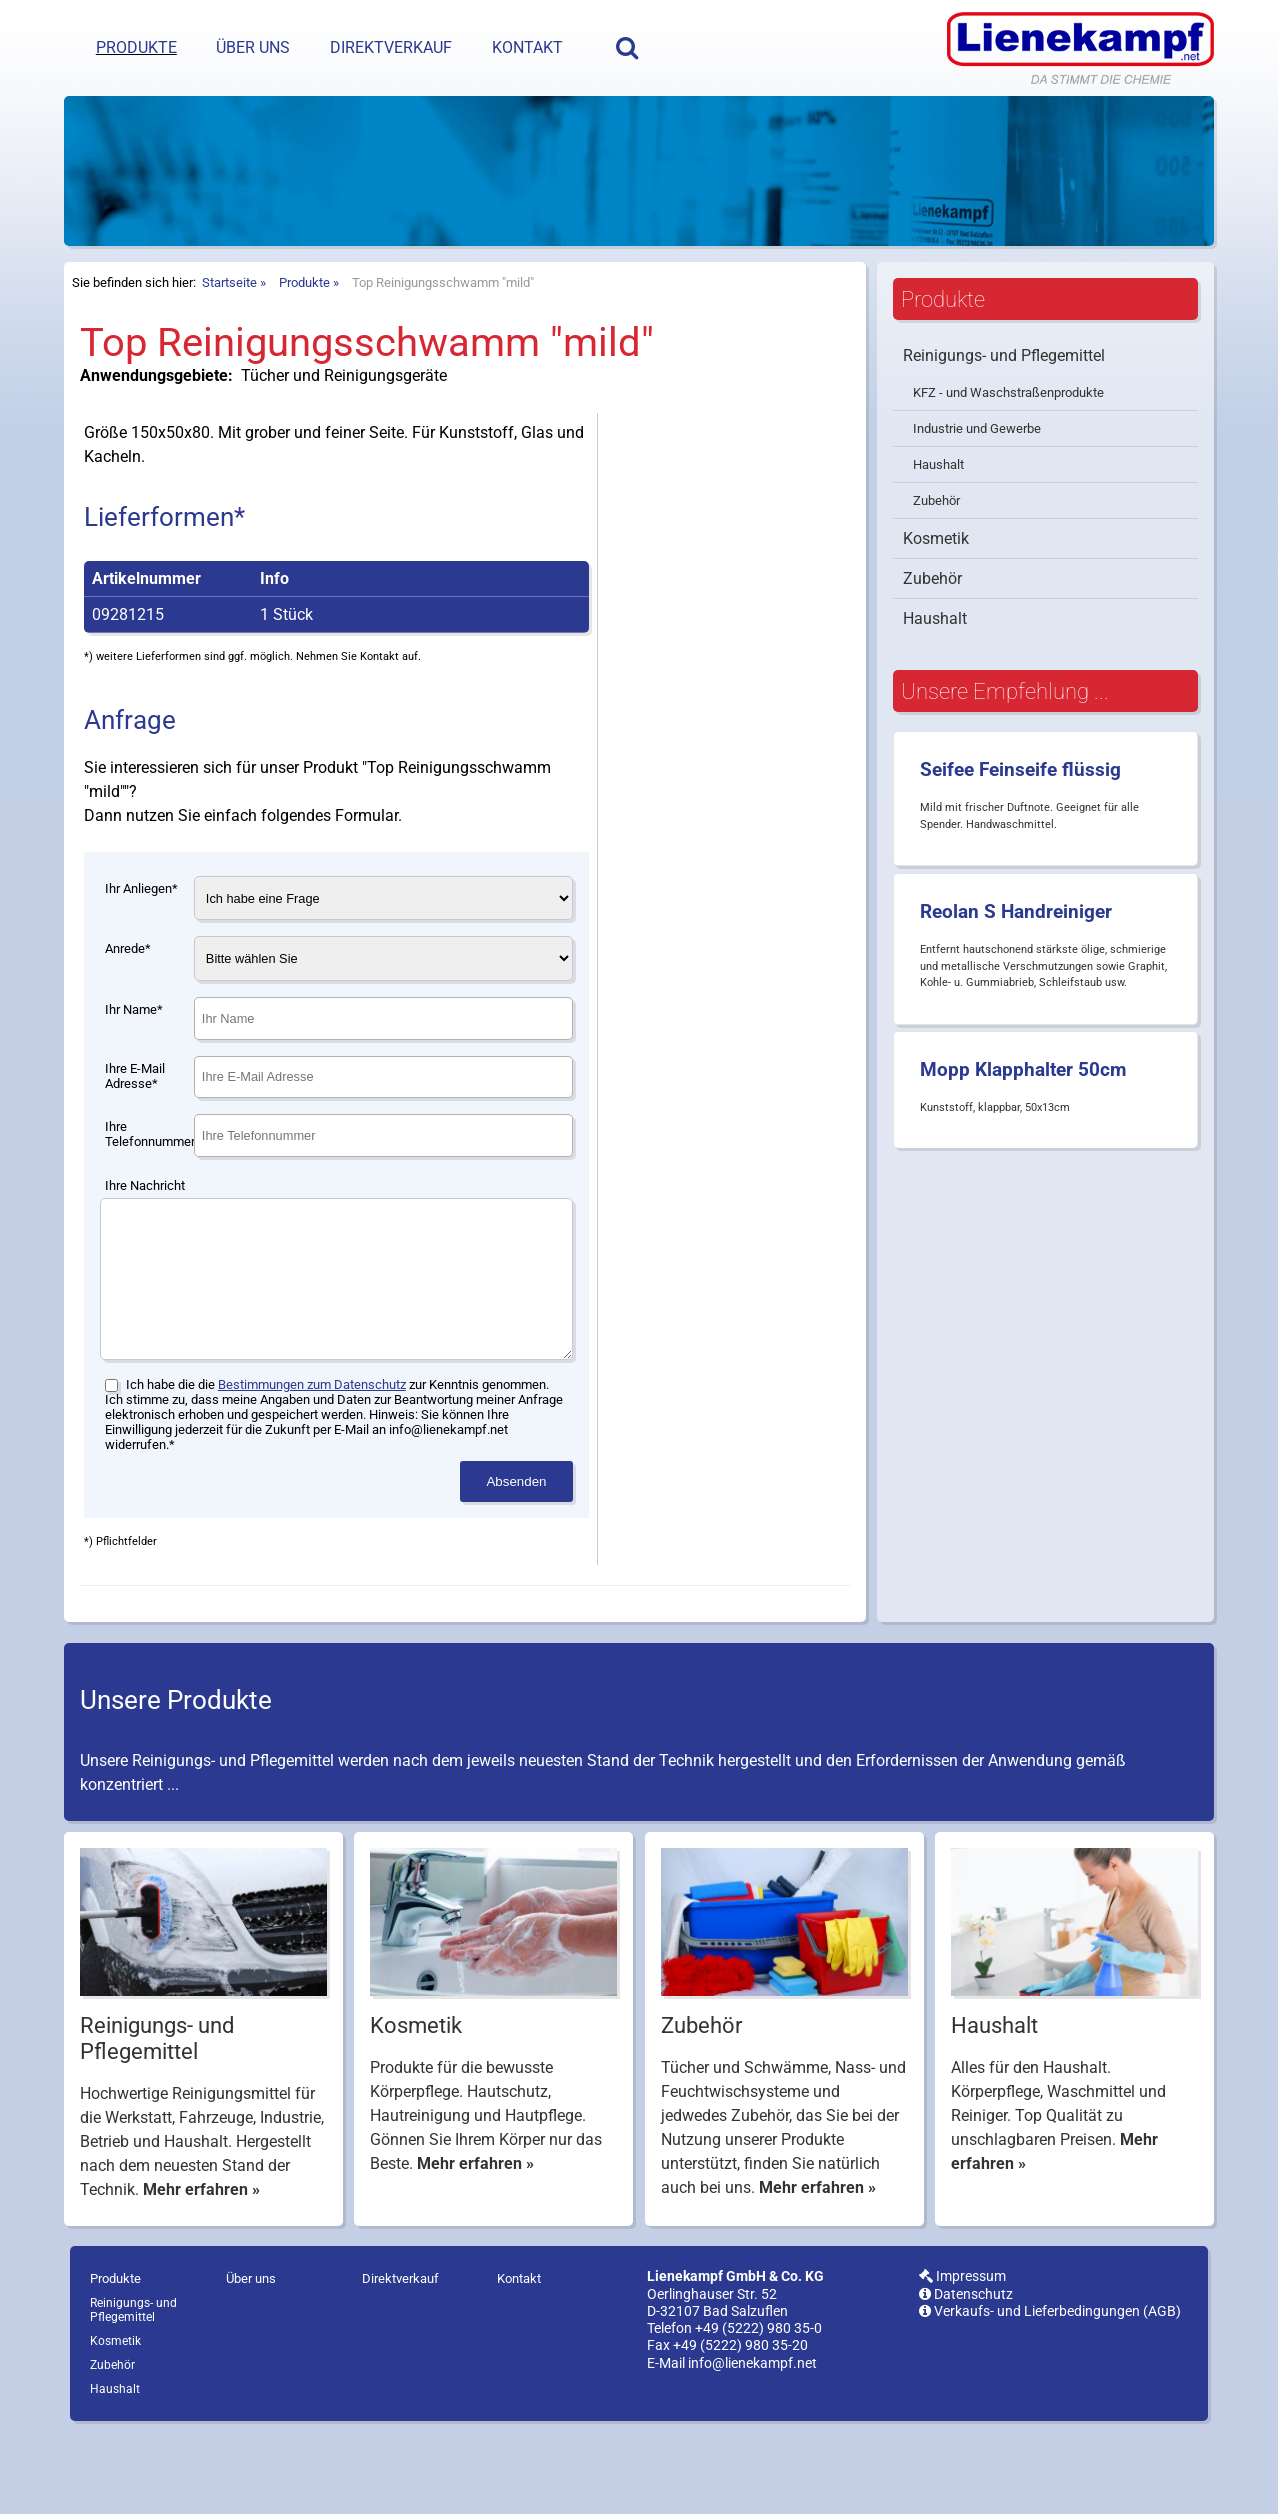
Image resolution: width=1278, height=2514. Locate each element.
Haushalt (938, 514)
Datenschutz (966, 2374)
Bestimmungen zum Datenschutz (312, 1464)
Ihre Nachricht (145, 1235)
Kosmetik (936, 588)
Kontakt (527, 47)
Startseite (229, 332)
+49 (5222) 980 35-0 (758, 2408)
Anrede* (128, 998)
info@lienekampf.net (752, 2443)
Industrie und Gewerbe (977, 478)
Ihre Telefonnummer (150, 1184)
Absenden (516, 1561)
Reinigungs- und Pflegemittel (1004, 405)
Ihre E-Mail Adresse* (135, 1126)
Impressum (962, 2356)
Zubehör (936, 550)
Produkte (136, 47)
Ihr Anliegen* (141, 938)
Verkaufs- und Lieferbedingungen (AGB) (1050, 2391)
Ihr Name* (134, 1059)
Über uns (253, 47)
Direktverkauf (391, 47)
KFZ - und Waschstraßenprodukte (1008, 442)
